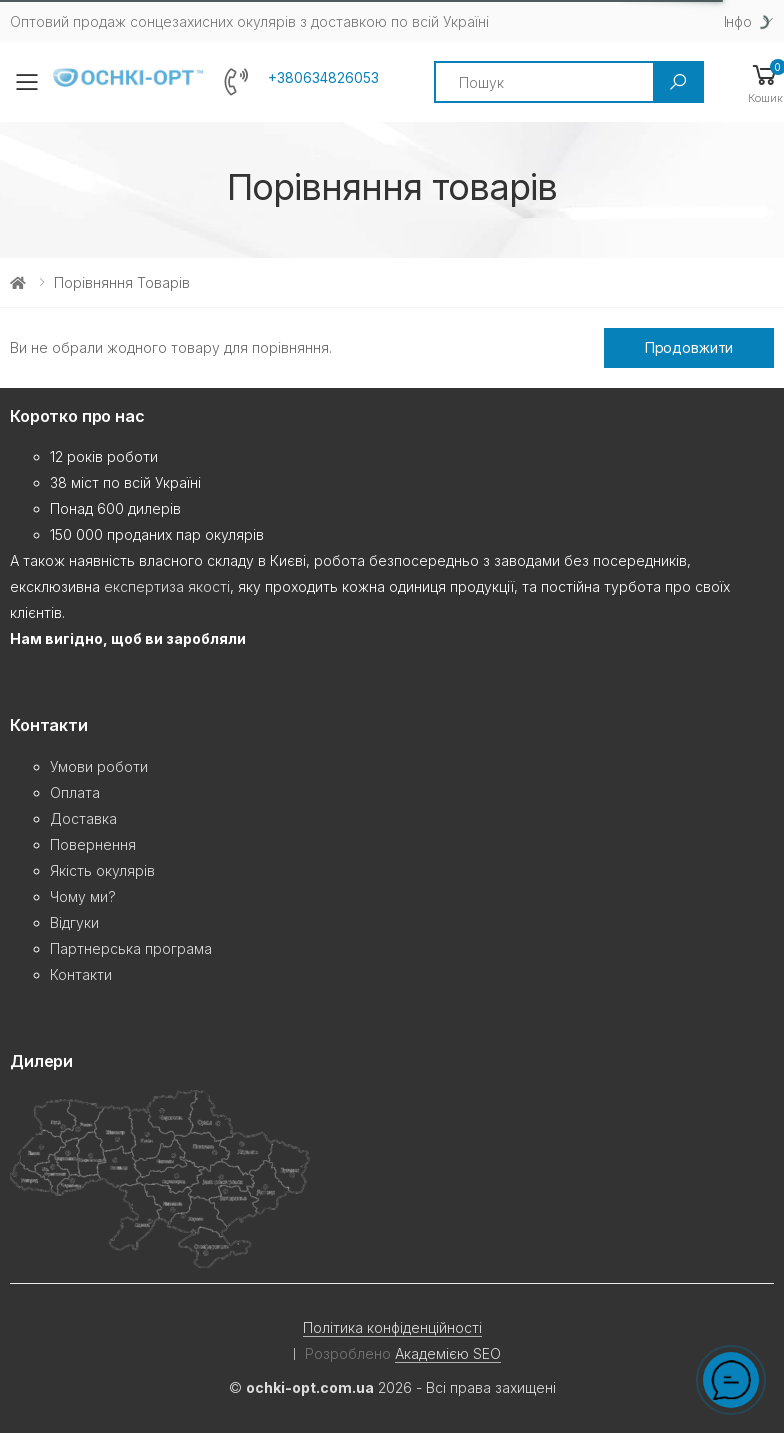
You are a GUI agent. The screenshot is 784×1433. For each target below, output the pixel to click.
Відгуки (74, 922)
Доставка (83, 818)
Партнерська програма (131, 948)
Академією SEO (448, 1353)
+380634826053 (323, 78)
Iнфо (738, 21)
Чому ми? (83, 896)
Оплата (75, 792)
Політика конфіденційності (392, 1327)
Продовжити (689, 347)
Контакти (81, 974)
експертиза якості (167, 586)
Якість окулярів (102, 870)
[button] (765, 82)
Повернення (93, 844)
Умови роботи (99, 766)
